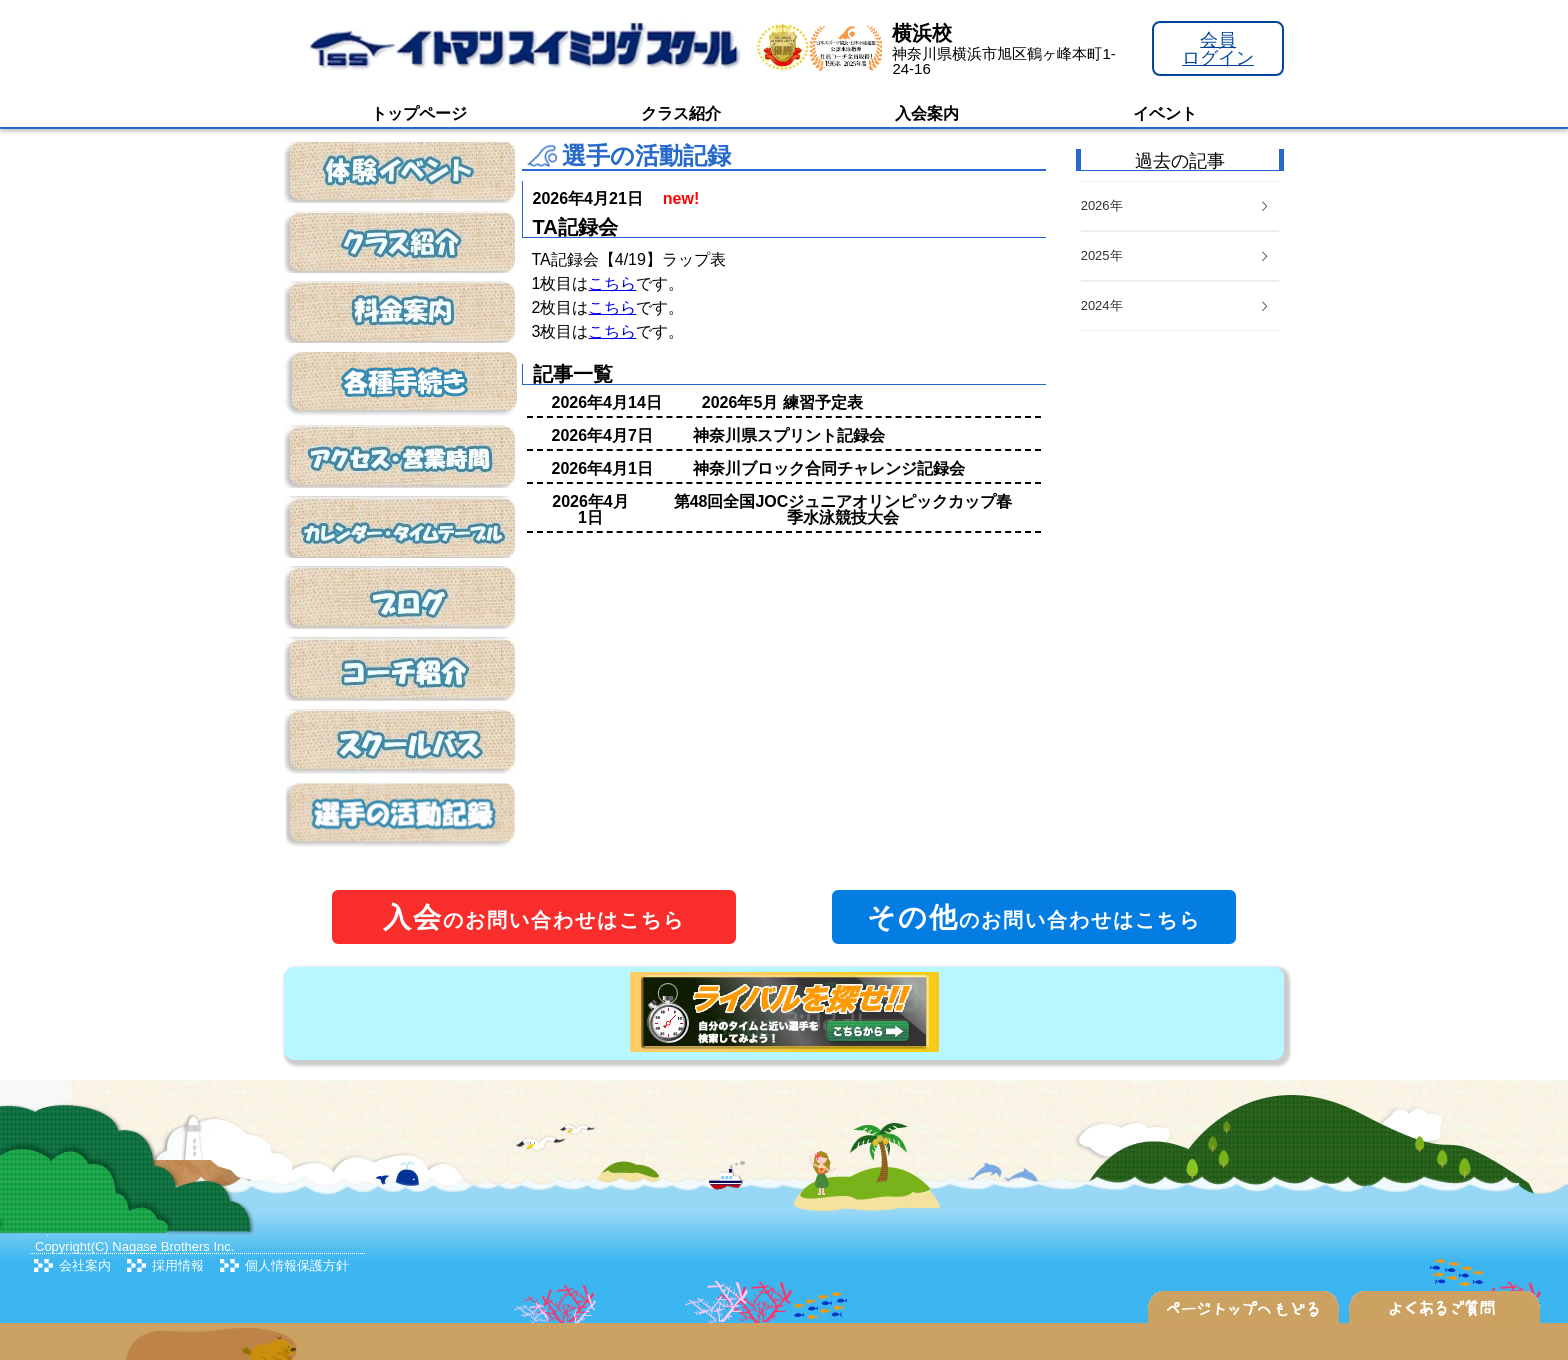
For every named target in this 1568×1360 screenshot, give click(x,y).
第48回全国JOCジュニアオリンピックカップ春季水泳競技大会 (843, 509)
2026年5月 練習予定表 (782, 402)
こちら (612, 283)
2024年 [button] (1176, 305)
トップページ (419, 113)
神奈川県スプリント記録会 (789, 435)
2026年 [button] (1176, 205)
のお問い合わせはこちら (534, 917)
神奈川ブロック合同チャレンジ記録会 (829, 468)
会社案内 (85, 1265)
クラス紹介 (681, 113)
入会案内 (927, 113)
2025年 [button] (1176, 255)
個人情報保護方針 (297, 1265)
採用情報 (178, 1265)
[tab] (1180, 306)
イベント (1165, 113)
